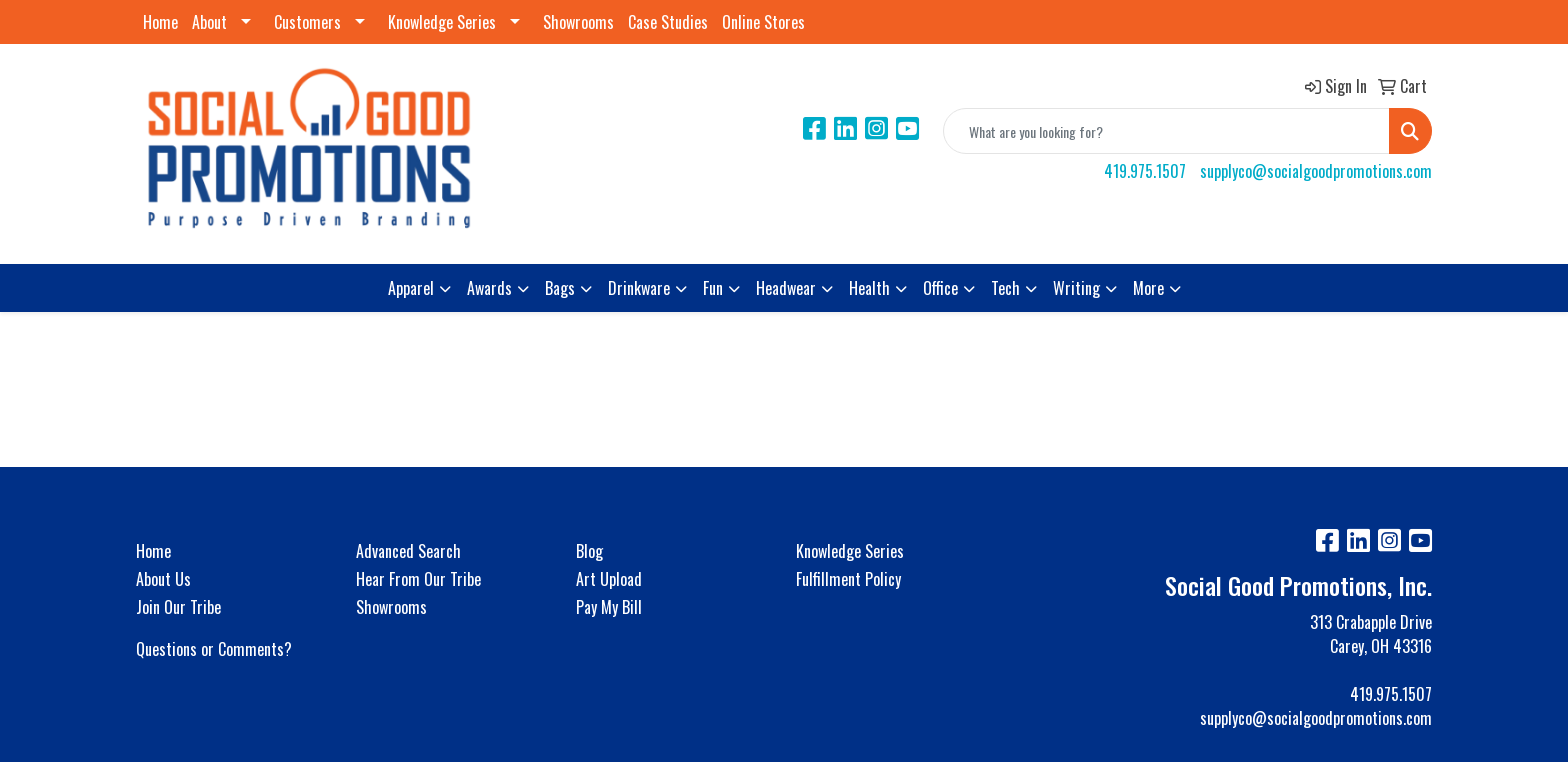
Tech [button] (1005, 288)
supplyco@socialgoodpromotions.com (1316, 171)
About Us (163, 579)
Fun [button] (713, 288)
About (209, 22)
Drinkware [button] (639, 288)
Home (160, 22)
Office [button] (940, 288)
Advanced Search (408, 551)
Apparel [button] (411, 288)
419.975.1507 (1145, 171)
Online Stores (763, 22)
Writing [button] (1076, 288)
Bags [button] (560, 288)
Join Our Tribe (178, 607)
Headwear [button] (786, 288)
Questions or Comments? (214, 649)
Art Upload (609, 579)
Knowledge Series (442, 22)
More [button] (1148, 288)
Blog (589, 551)
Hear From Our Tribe (418, 579)
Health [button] (869, 288)
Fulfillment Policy (848, 579)
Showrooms (578, 22)
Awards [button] (489, 288)
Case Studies (668, 22)
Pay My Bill (609, 607)
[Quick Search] (1166, 131)
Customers (307, 22)
